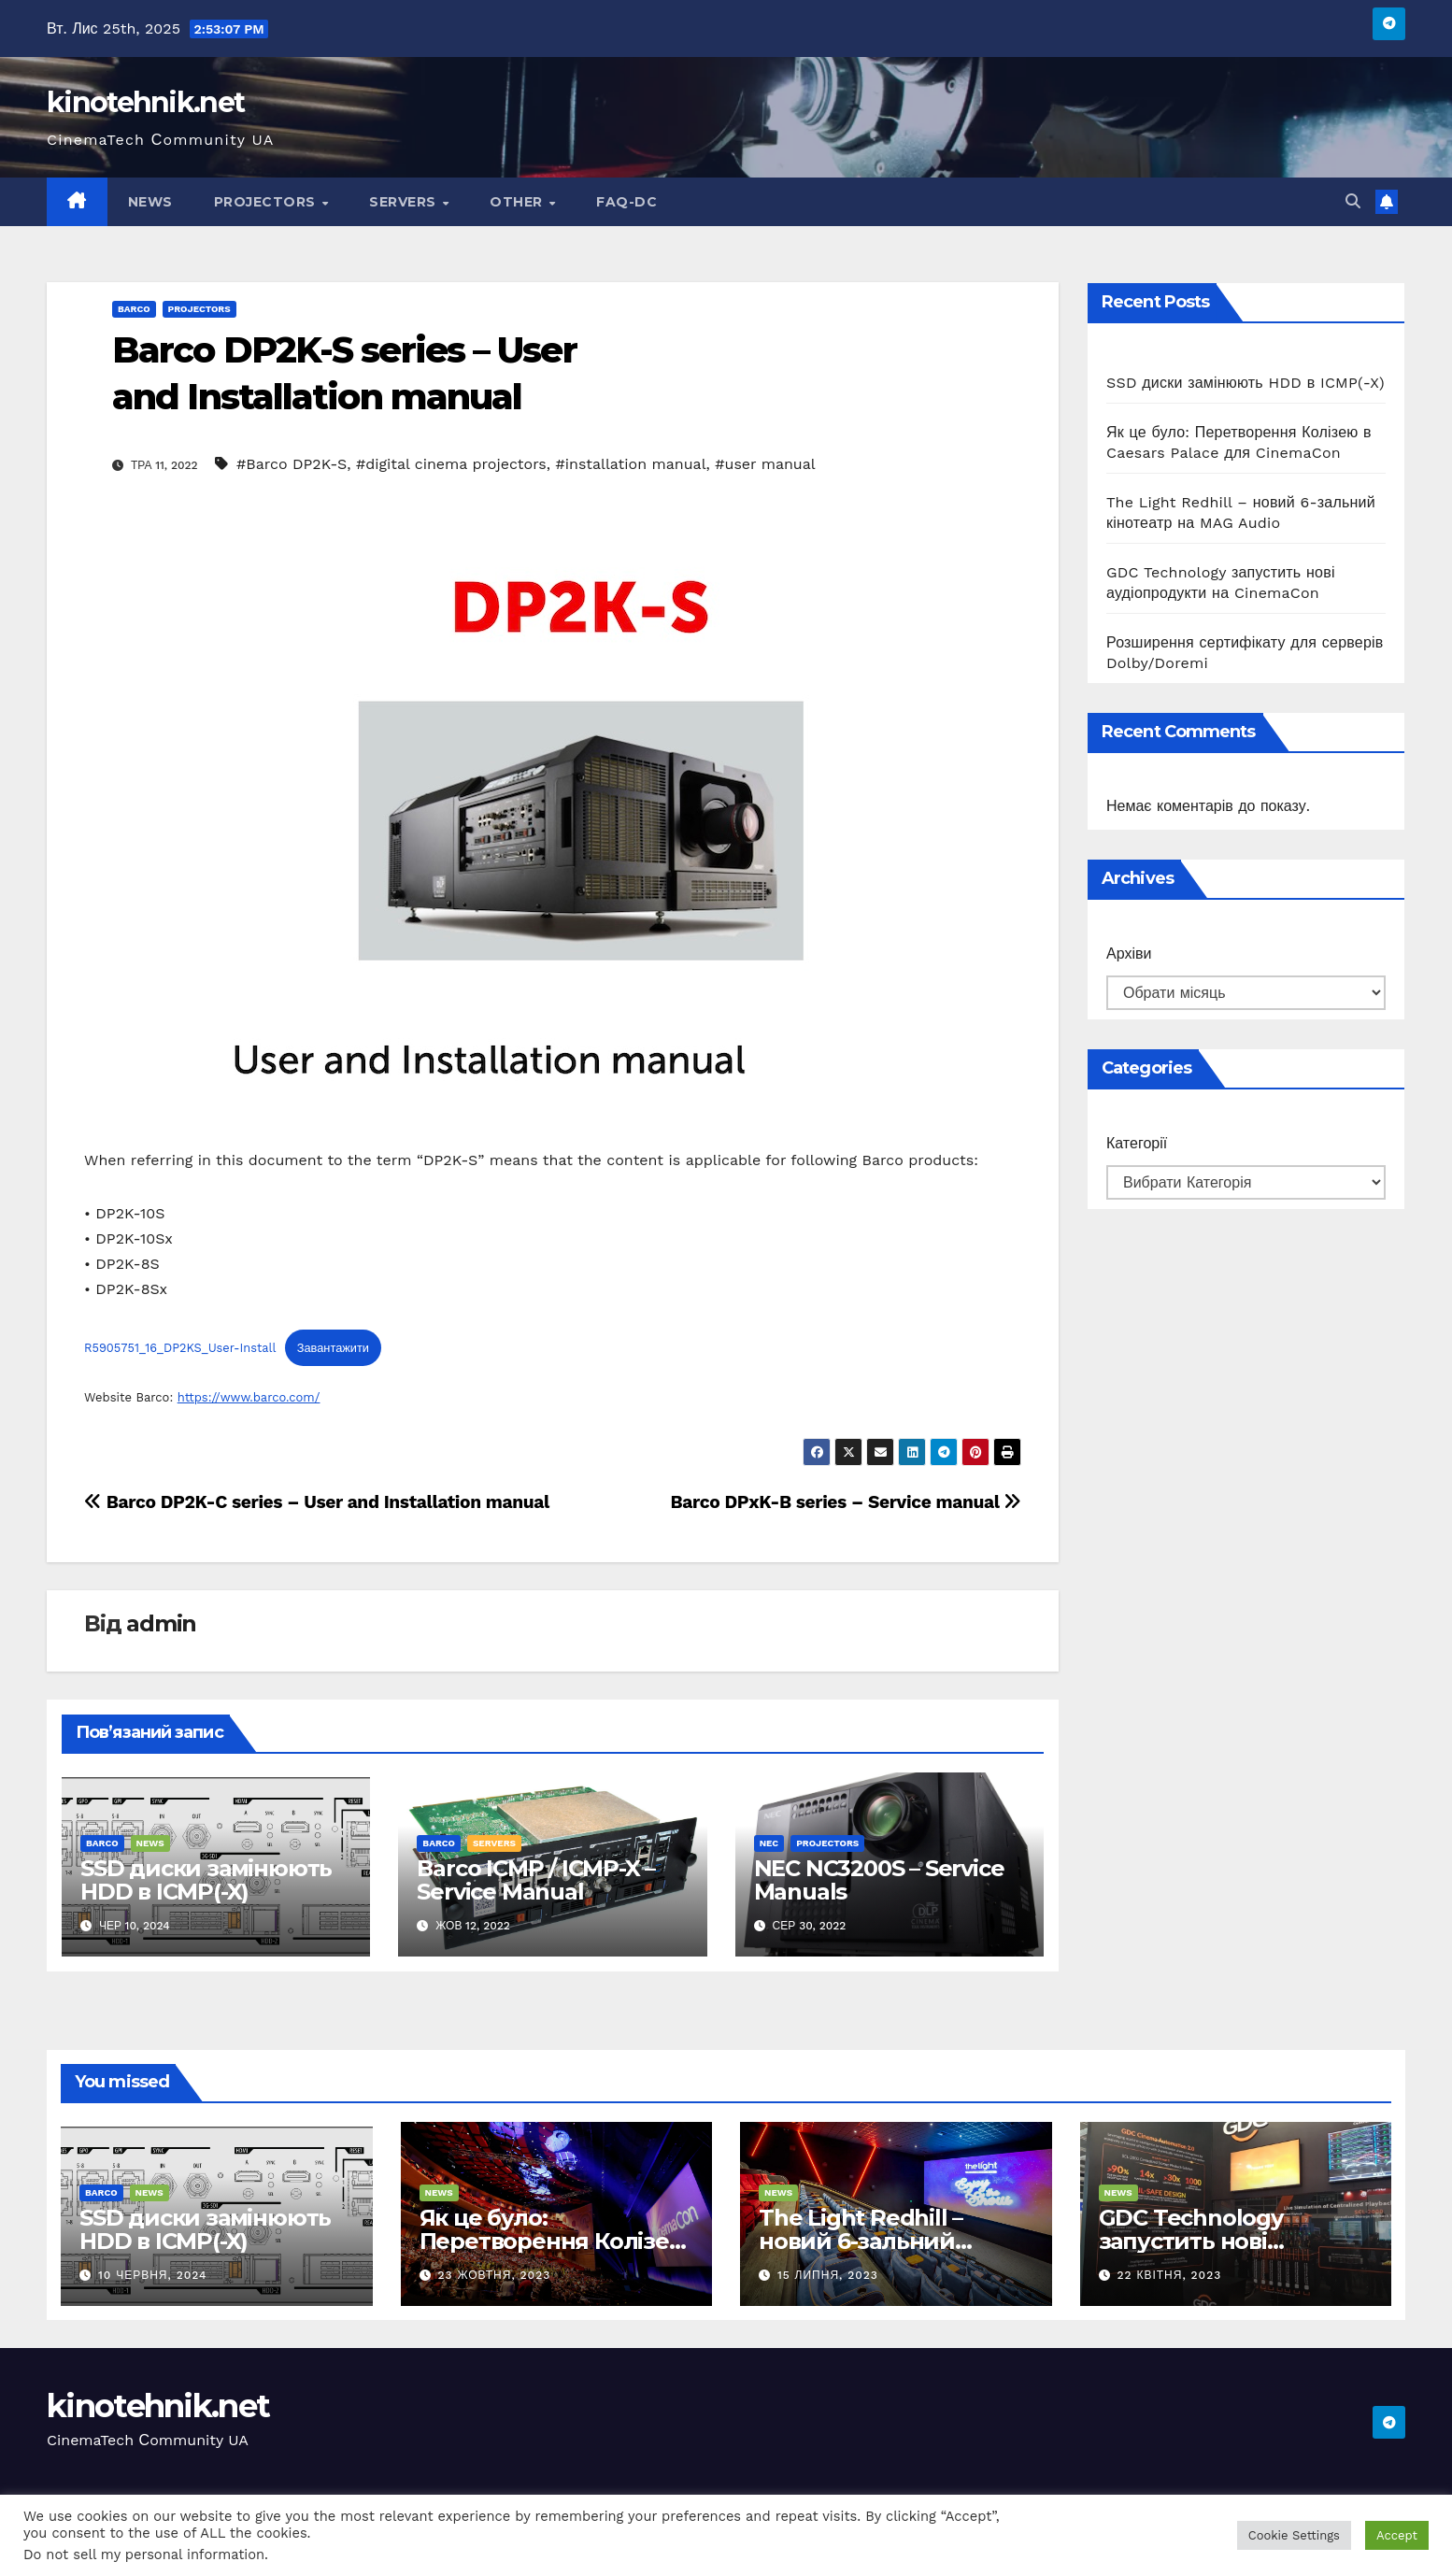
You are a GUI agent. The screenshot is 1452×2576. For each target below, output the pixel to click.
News (150, 201)
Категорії (1136, 1143)
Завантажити (333, 1348)
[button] (1352, 201)
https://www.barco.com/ (249, 1397)
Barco (134, 309)
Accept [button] (1396, 2535)
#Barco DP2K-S (291, 464)
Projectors (267, 201)
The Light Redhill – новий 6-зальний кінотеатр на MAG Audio (894, 2241)
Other (518, 201)
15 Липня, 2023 (827, 2275)
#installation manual (631, 464)
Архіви (1128, 953)
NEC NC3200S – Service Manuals (879, 1880)
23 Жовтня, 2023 (493, 2275)
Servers (404, 201)
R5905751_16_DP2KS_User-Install (180, 1348)
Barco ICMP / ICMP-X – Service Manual (536, 1880)
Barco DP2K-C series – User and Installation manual (316, 1502)
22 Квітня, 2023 (1169, 2275)
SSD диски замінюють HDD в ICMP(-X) (206, 1880)
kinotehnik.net (145, 102)
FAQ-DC (626, 201)
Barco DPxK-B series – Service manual (846, 1502)
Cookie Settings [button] (1294, 2535)
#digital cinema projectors (451, 464)
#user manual (765, 464)
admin (161, 1623)
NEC (769, 1843)
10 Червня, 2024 (152, 2275)
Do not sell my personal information (143, 2554)
